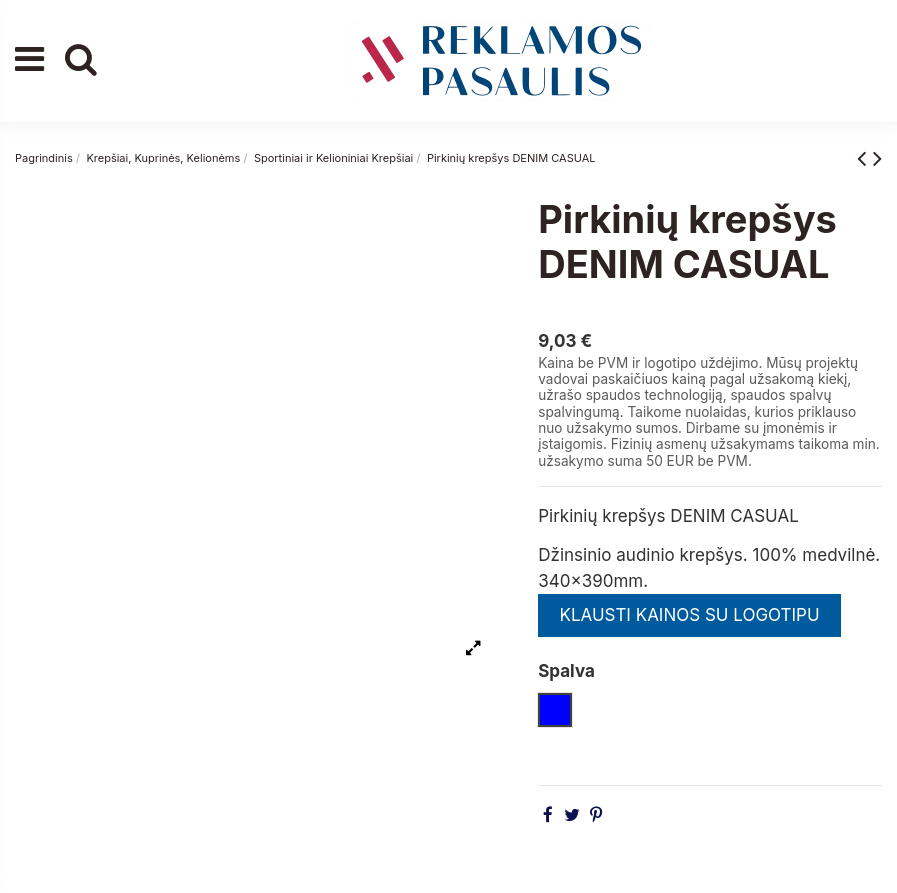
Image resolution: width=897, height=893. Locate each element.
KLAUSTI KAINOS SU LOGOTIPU (689, 615)
